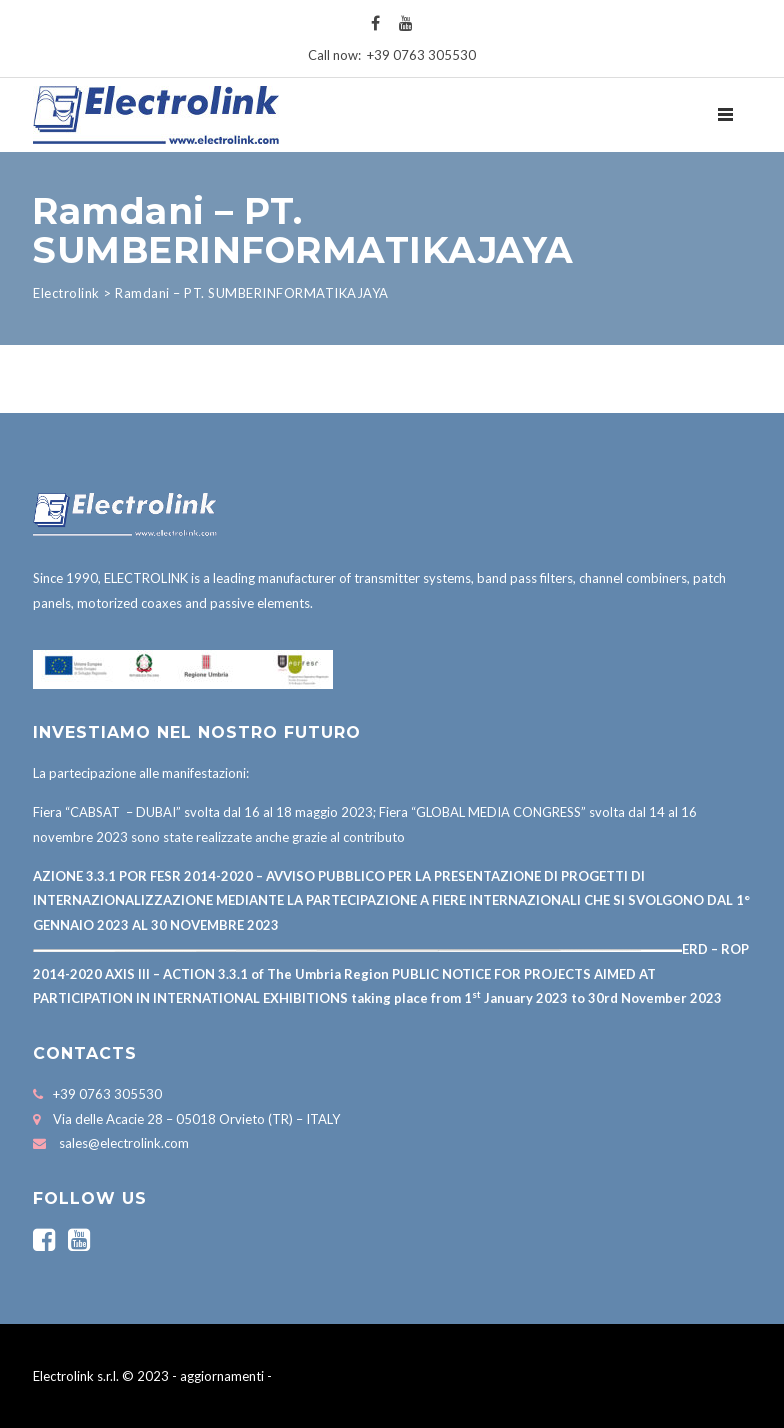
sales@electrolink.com (124, 1143)
